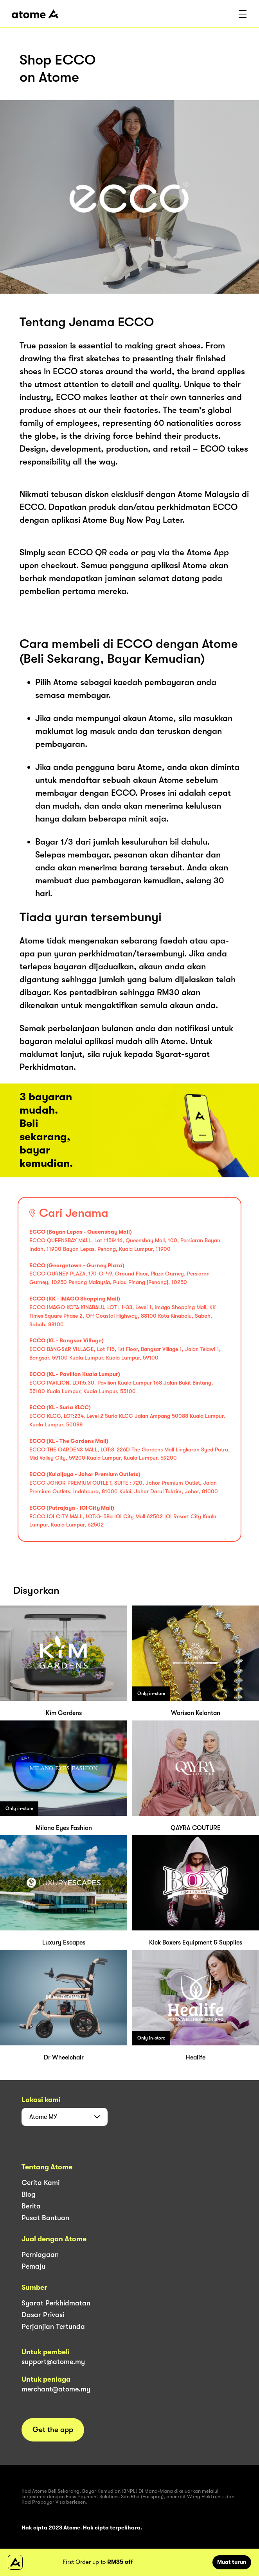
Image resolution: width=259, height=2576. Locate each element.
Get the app (52, 2429)
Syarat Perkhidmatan (56, 2303)
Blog (29, 2194)
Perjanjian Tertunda (53, 2326)
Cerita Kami (40, 2183)
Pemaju (33, 2266)
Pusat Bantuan (45, 2218)
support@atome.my (53, 2362)
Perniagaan (40, 2254)
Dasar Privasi (43, 2315)
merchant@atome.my (56, 2389)
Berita (31, 2206)
